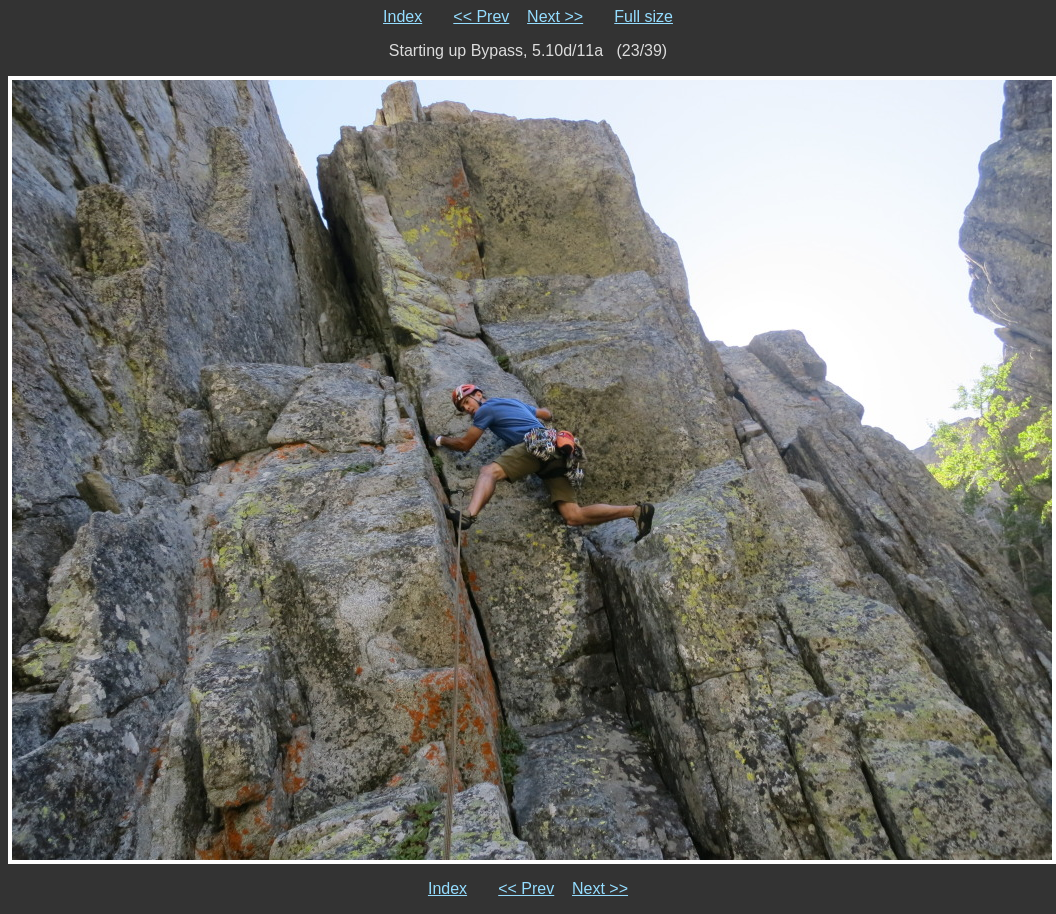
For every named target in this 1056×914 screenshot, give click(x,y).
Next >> (555, 16)
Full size (643, 16)
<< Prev (481, 16)
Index (402, 16)
